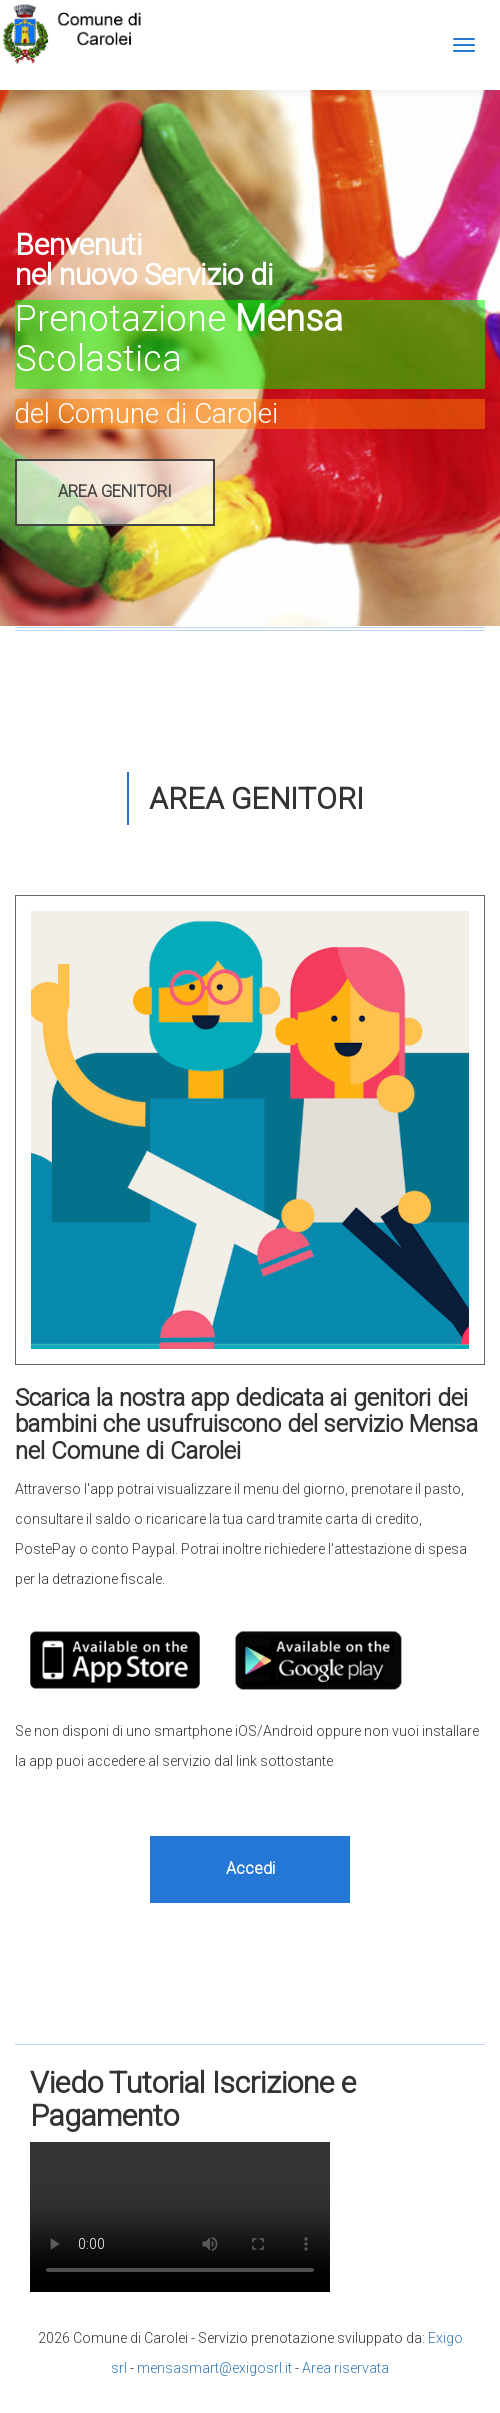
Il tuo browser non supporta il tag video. (180, 2217)
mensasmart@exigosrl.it (214, 2368)
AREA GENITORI (115, 491)
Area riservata (345, 2368)
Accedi (250, 1868)
